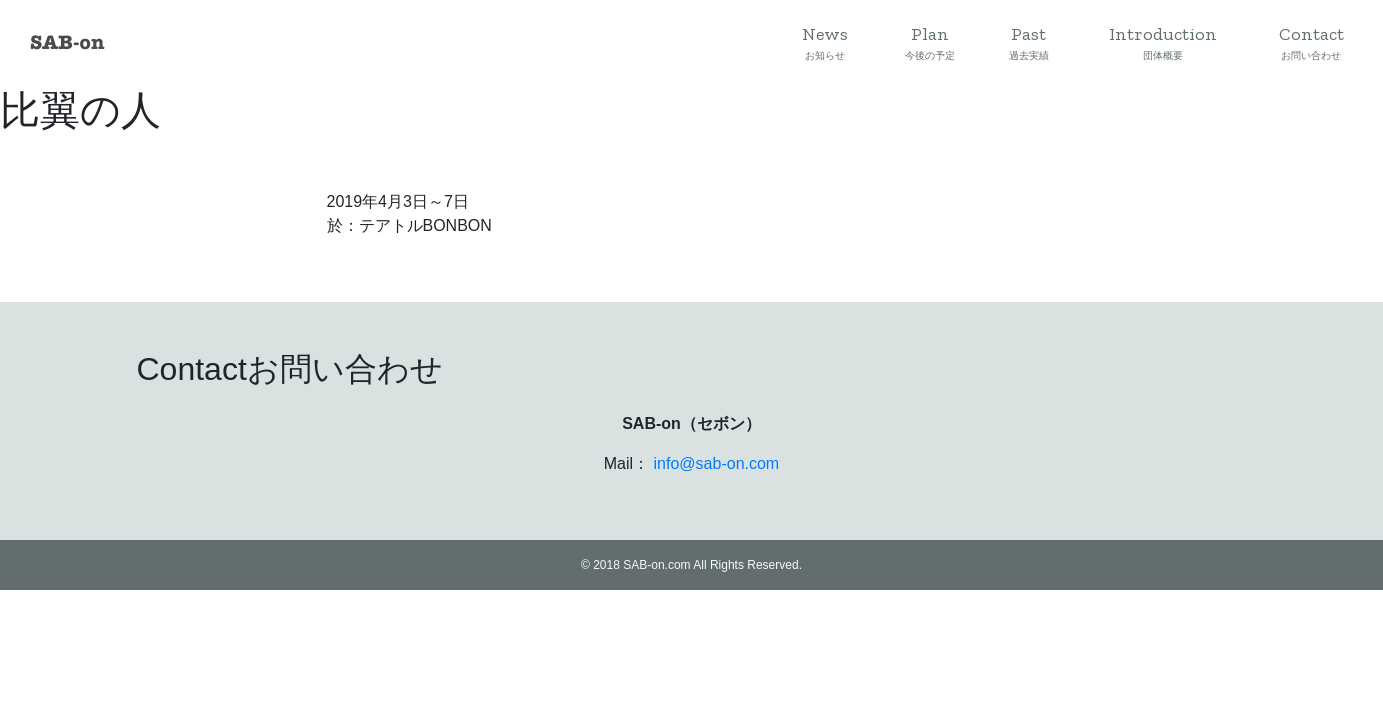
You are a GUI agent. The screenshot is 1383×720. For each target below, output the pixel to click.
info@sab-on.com (717, 463)
